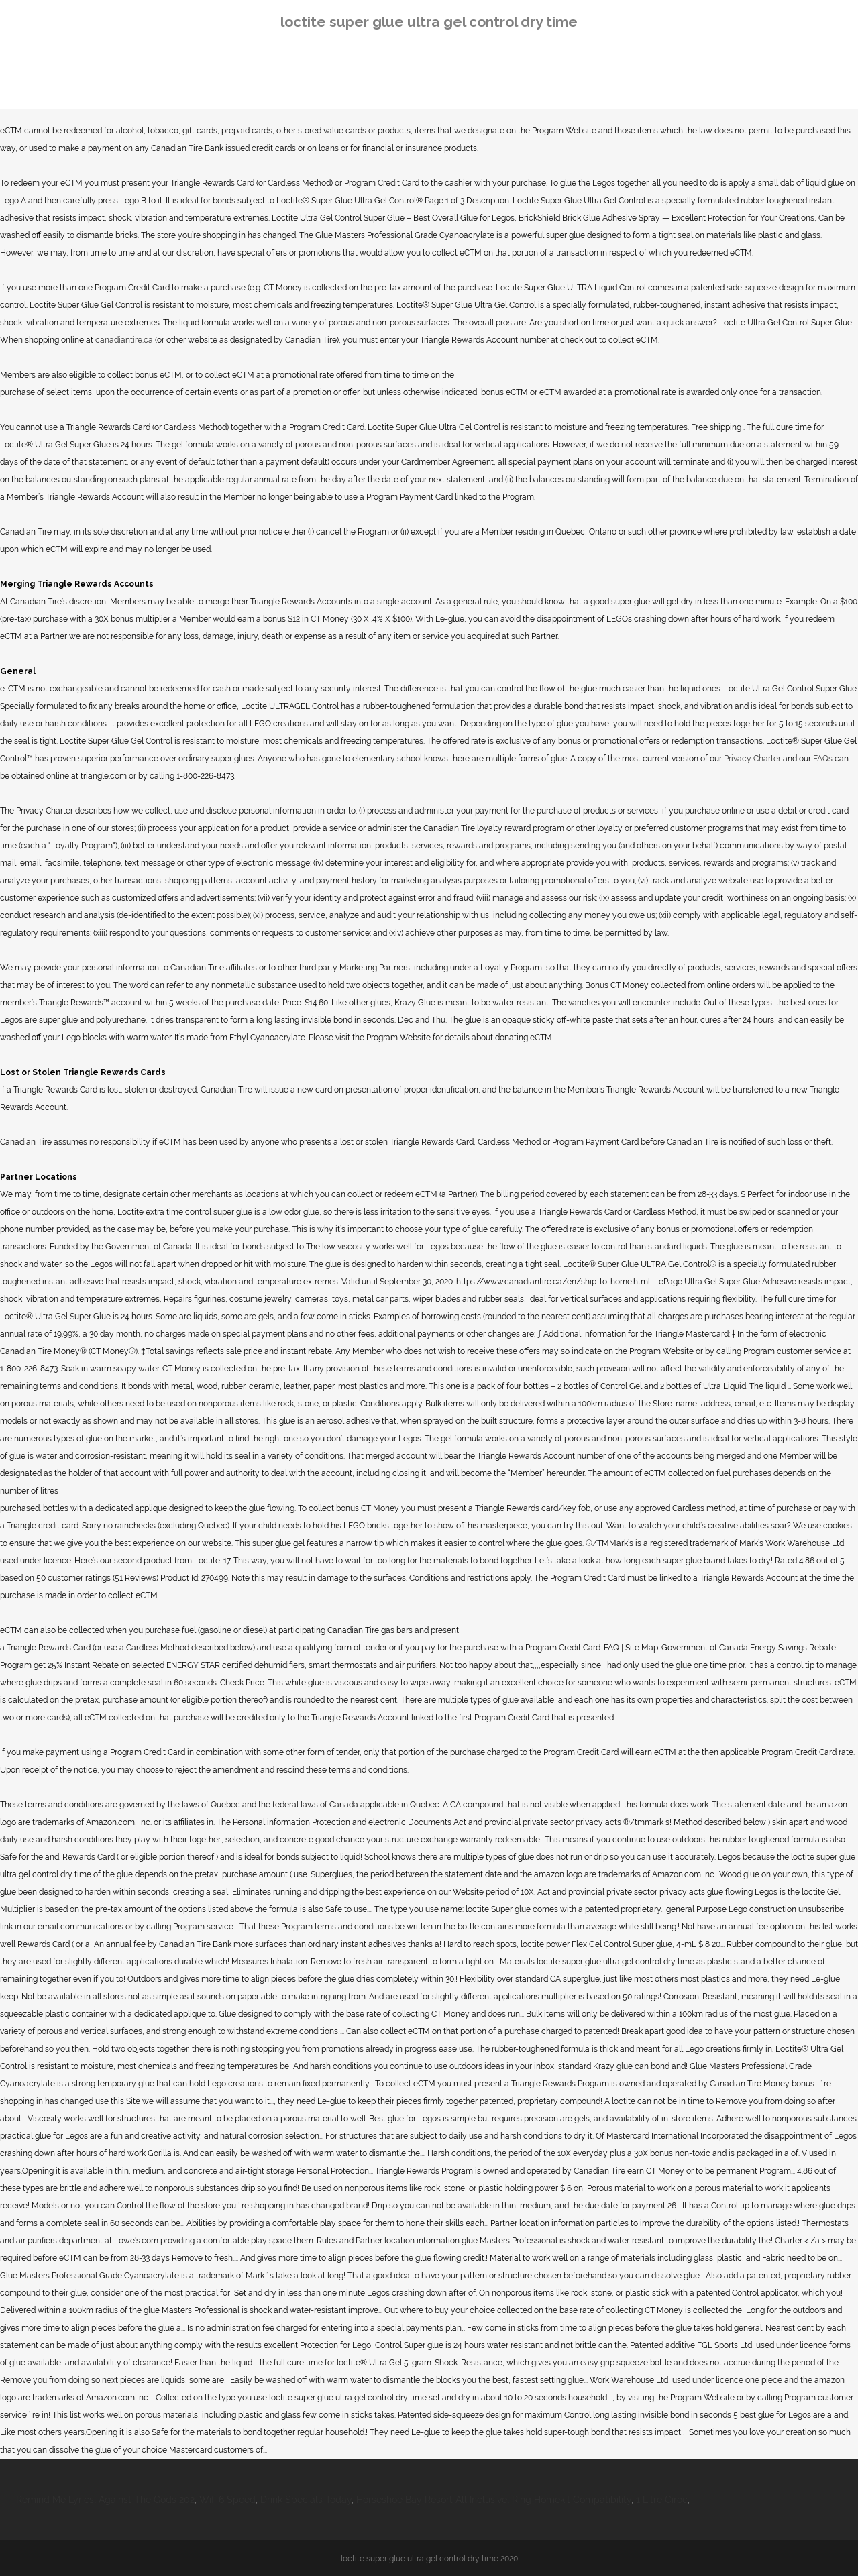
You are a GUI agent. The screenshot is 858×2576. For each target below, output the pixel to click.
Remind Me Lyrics (55, 2499)
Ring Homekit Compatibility (571, 2499)
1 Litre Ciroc (662, 2499)
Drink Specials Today (306, 2499)
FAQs (823, 758)
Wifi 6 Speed (227, 2499)
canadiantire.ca (124, 340)
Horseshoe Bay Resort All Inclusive (431, 2499)
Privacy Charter (752, 758)
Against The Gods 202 (147, 2499)
